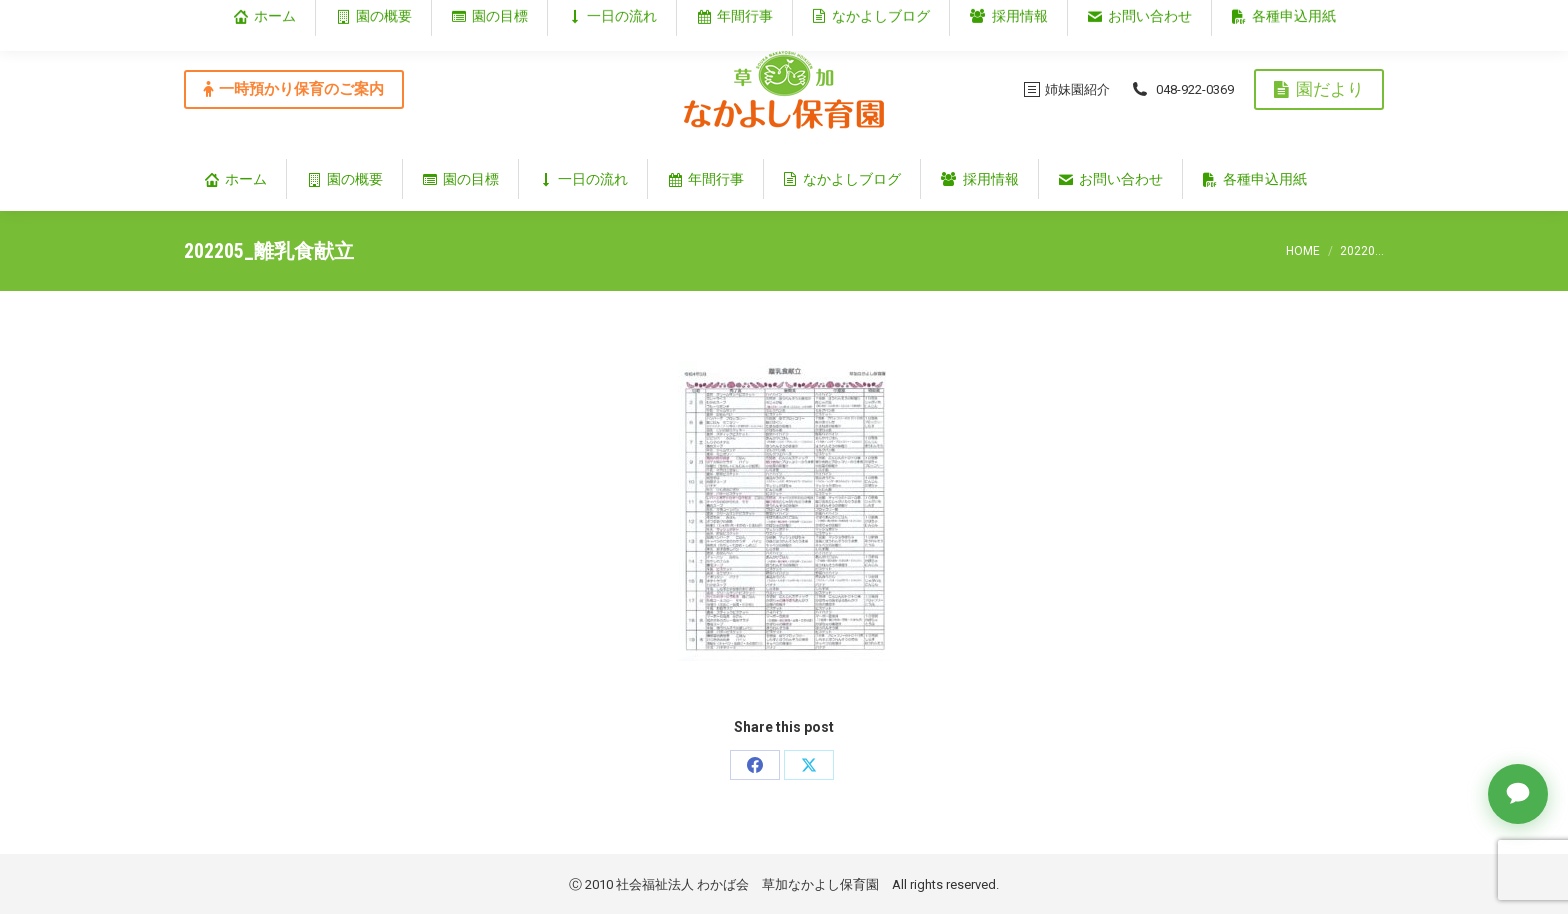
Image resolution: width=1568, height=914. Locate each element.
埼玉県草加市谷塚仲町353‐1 (1298, 16)
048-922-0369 (1182, 89)
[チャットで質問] (1518, 794)
